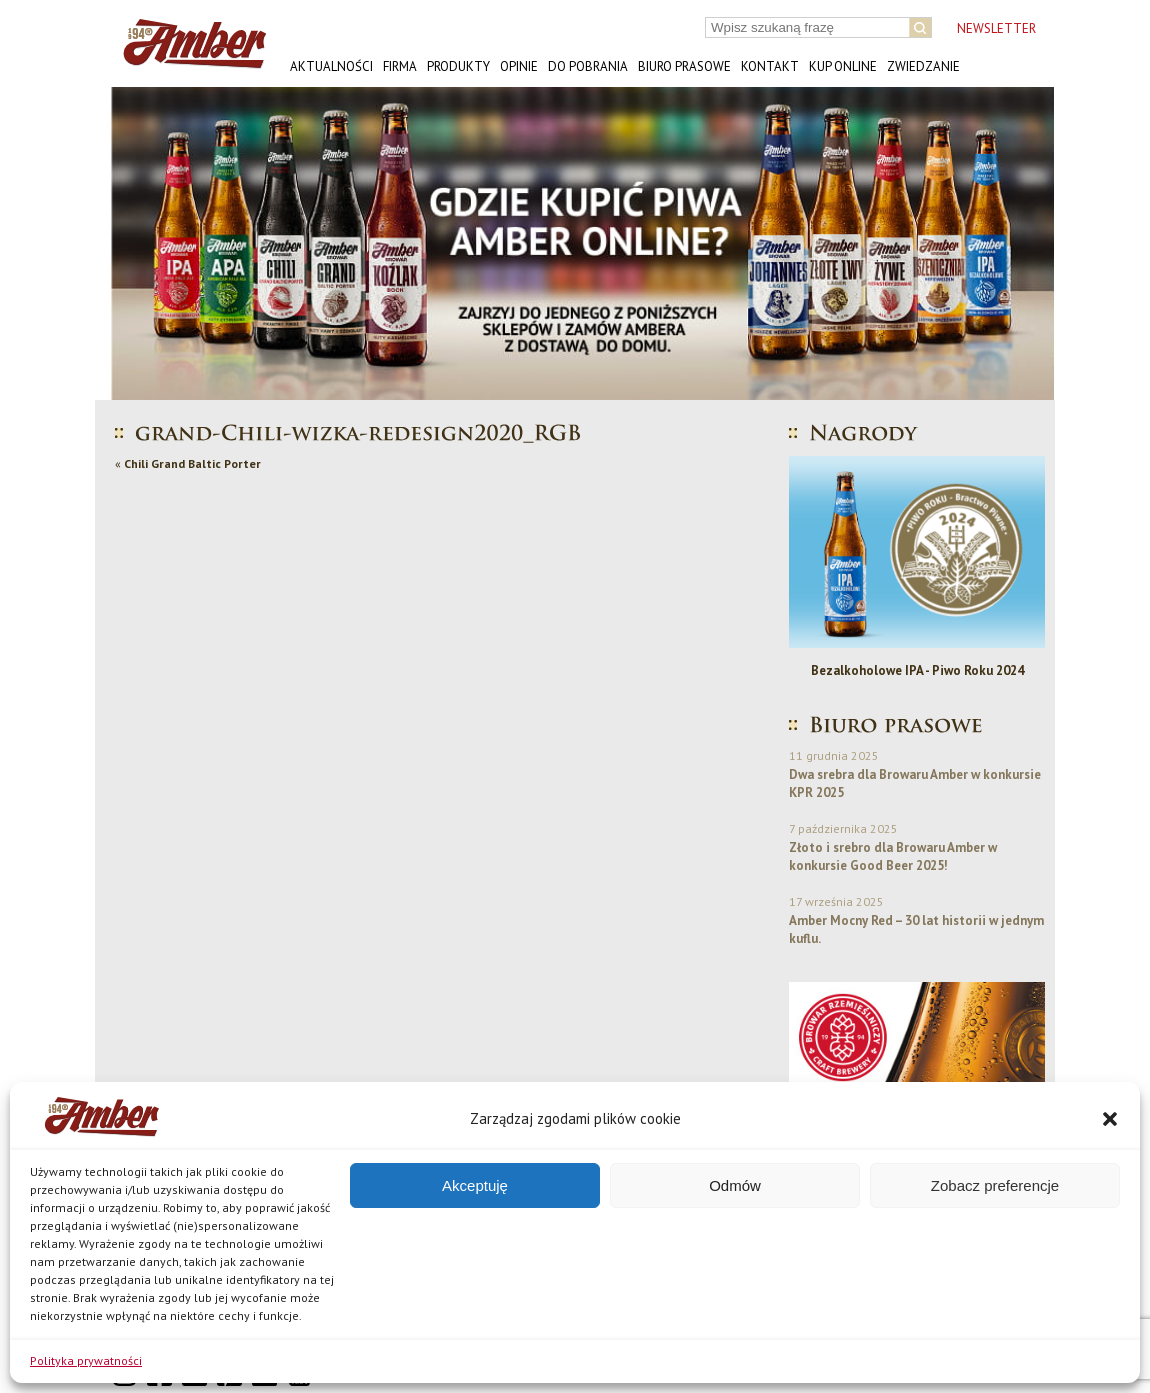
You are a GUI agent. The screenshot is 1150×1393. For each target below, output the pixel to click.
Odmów (735, 1185)
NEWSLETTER (996, 28)
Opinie (519, 66)
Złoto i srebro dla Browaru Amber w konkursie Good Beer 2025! (893, 856)
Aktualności (331, 66)
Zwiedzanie (923, 66)
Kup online (843, 66)
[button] (1110, 1119)
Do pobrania (588, 66)
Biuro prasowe (684, 66)
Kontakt (770, 66)
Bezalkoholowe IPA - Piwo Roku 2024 (917, 670)
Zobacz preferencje (995, 1185)
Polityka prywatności (86, 1360)
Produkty (458, 66)
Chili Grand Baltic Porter (192, 463)
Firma (400, 66)
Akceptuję (475, 1185)
